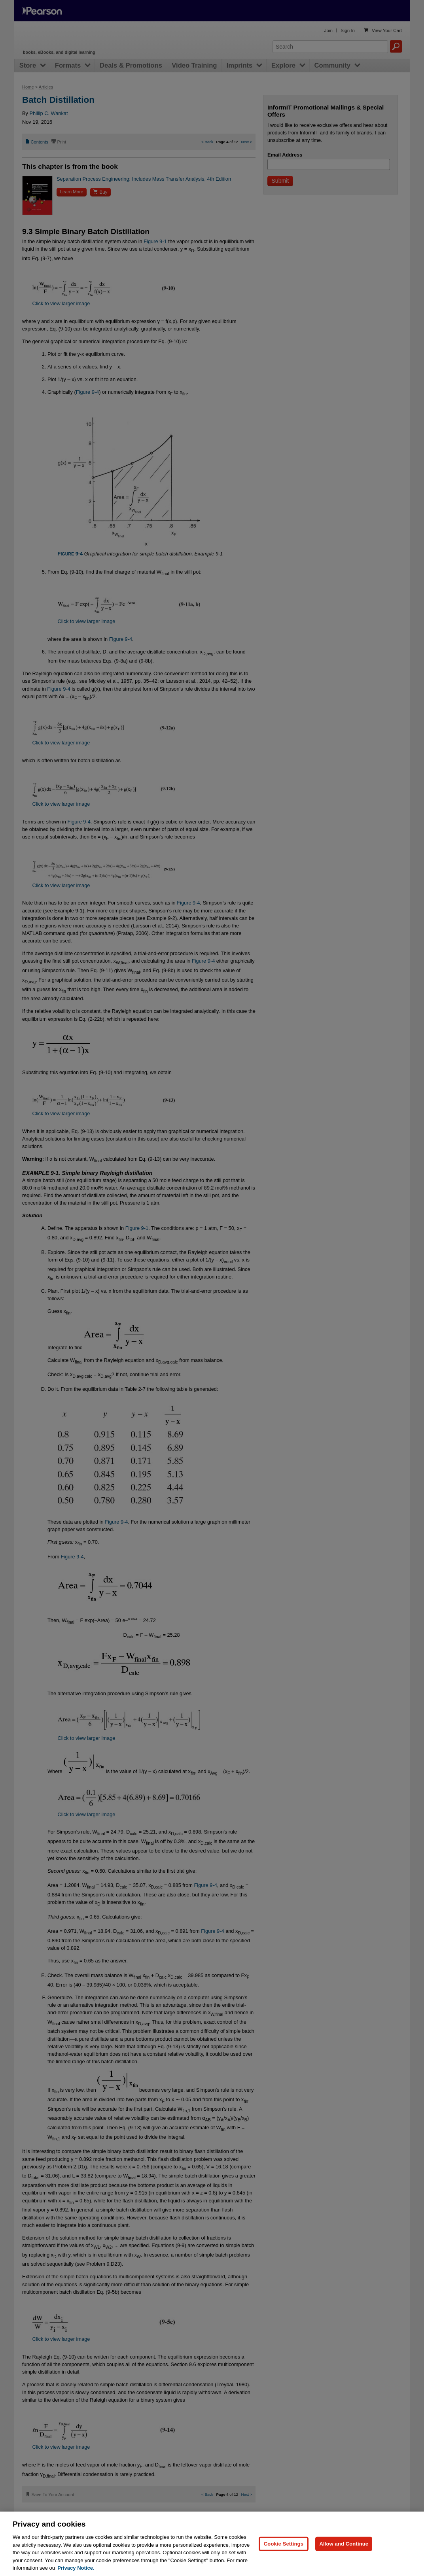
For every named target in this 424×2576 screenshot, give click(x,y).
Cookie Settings (283, 2560)
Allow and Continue (343, 2560)
